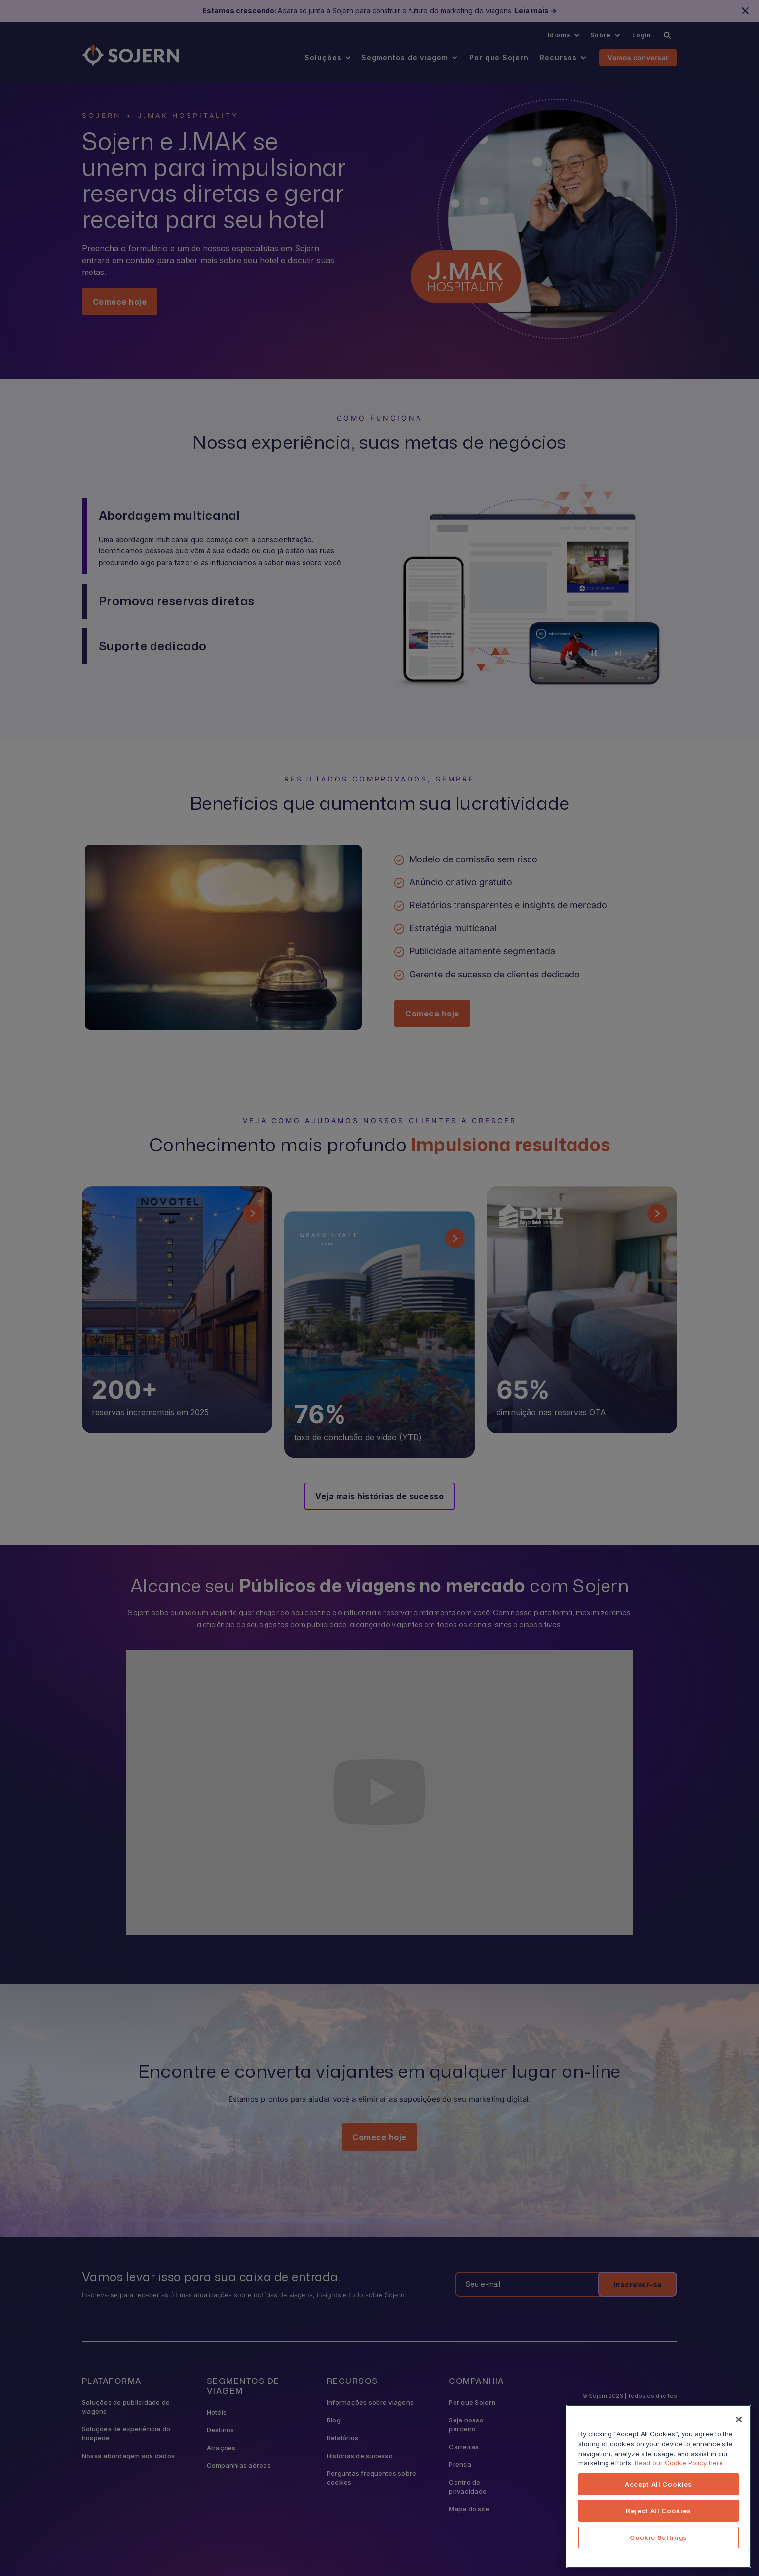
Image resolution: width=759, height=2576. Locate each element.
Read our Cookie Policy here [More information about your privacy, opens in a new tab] (679, 2463)
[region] (658, 2486)
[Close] (739, 2419)
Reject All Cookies (658, 2511)
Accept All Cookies (658, 2484)
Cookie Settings (658, 2537)
